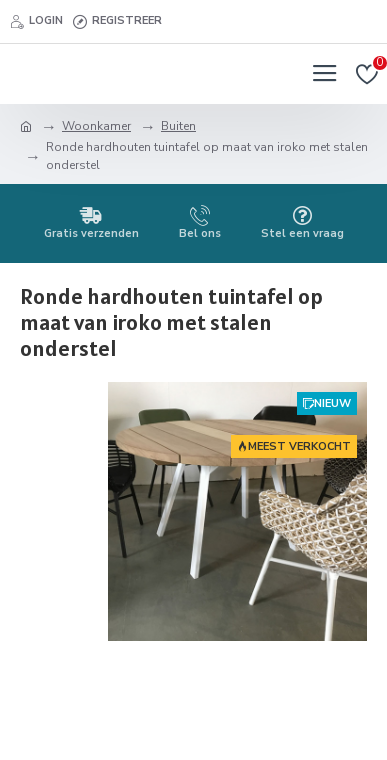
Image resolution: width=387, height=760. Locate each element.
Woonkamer (96, 126)
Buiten (178, 126)
